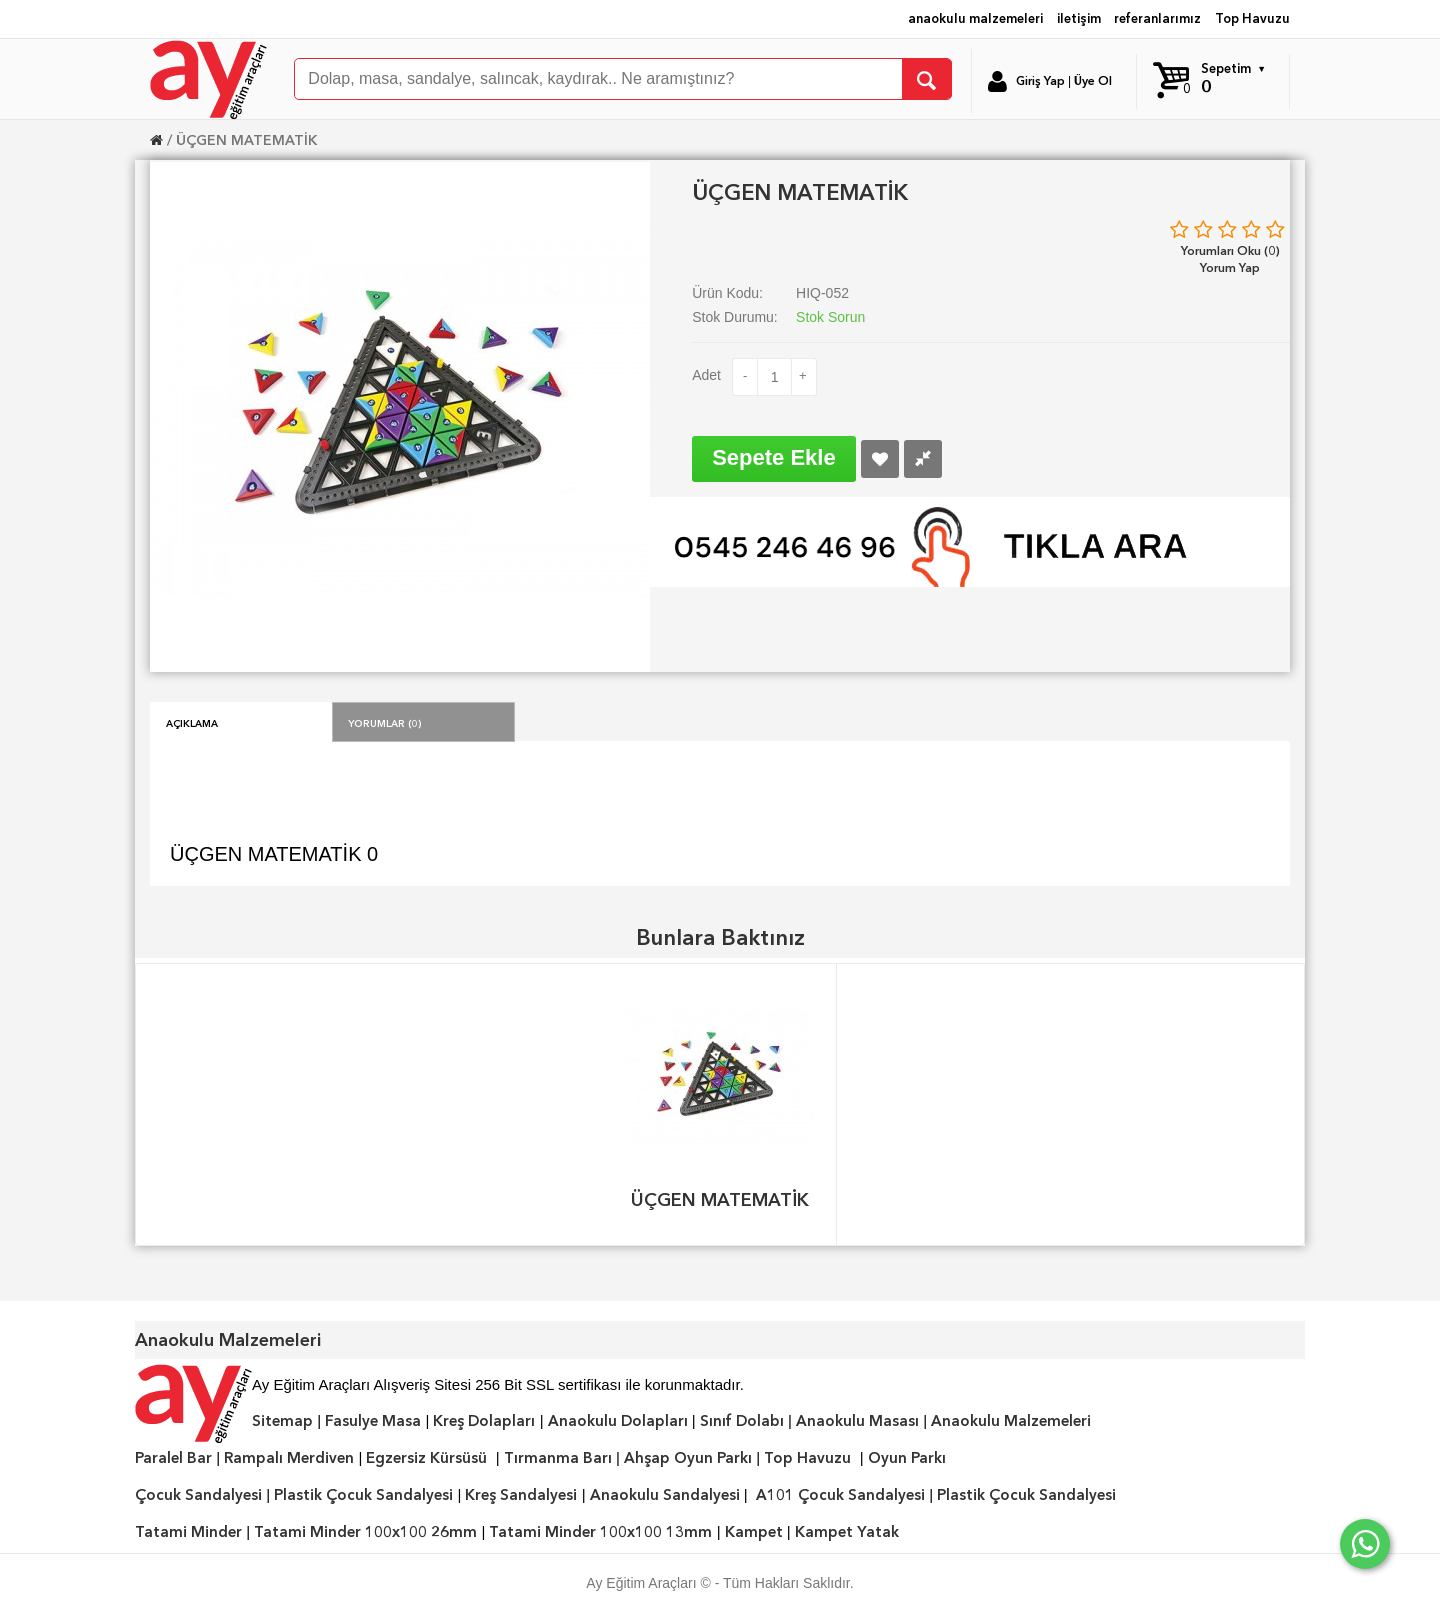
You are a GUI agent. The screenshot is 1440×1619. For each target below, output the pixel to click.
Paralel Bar (173, 1458)
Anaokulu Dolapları (618, 1421)
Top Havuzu (1252, 18)
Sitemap (282, 1421)
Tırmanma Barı (558, 1458)
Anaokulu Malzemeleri (1011, 1421)
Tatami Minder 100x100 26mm (365, 1532)
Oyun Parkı (907, 1458)
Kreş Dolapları (484, 1421)
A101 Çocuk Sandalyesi (840, 1495)
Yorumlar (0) (385, 722)
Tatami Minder (188, 1532)
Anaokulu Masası (857, 1421)
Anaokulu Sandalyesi (665, 1495)
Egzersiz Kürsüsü (426, 1458)
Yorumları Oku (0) (1230, 250)
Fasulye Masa (373, 1421)
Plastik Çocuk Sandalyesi (363, 1495)
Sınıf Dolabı (742, 1421)
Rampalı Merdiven (289, 1458)
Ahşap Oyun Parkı (688, 1458)
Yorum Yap (1230, 267)
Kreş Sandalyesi (521, 1495)
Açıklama (192, 722)
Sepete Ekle (774, 457)
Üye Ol (1093, 81)
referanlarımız (1157, 18)
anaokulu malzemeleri (975, 18)
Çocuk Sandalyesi (198, 1495)
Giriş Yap (1040, 81)
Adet (706, 375)
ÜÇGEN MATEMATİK (246, 140)
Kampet (754, 1532)
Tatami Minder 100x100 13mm (600, 1532)
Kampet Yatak (847, 1532)
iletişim (1079, 18)
